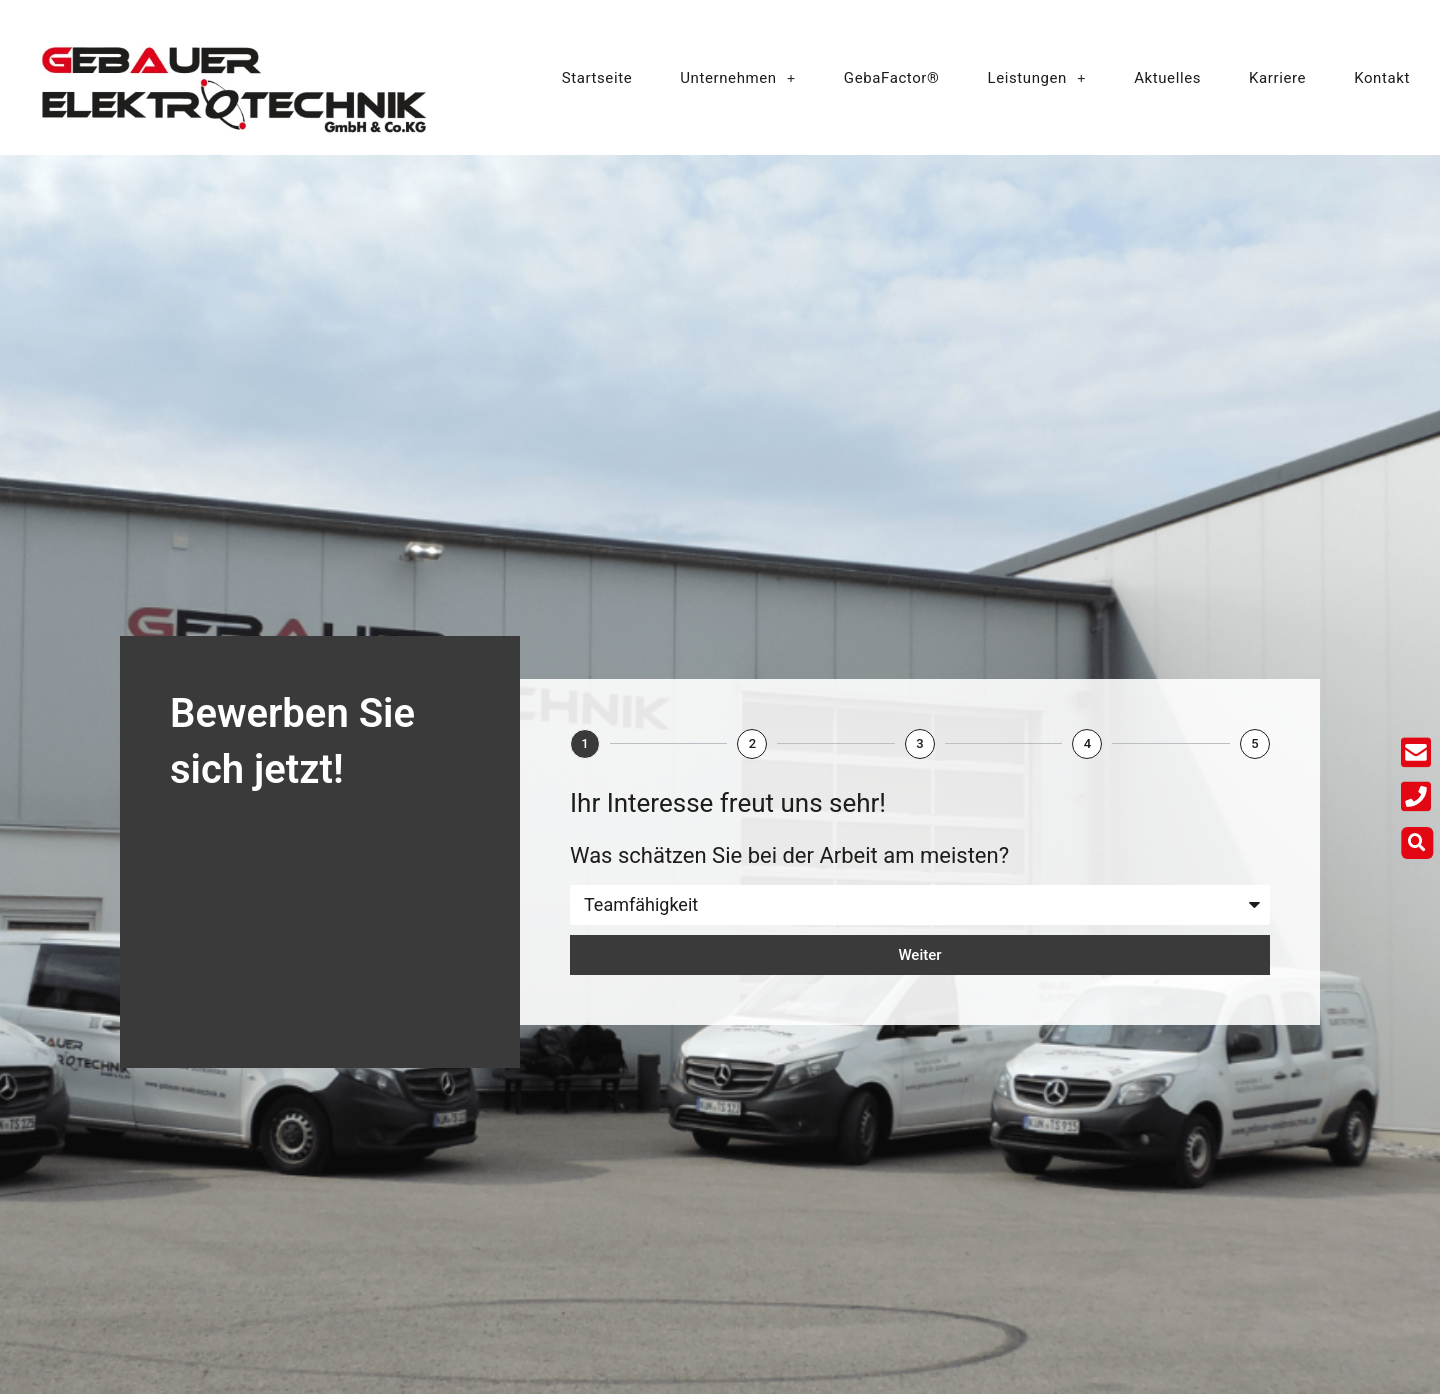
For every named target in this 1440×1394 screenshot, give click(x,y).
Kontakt (1382, 78)
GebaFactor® (892, 78)
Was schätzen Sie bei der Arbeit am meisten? (789, 855)
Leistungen (1036, 78)
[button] (1419, 843)
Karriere (1277, 78)
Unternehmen (738, 78)
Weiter (919, 955)
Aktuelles (1167, 78)
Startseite (597, 78)
